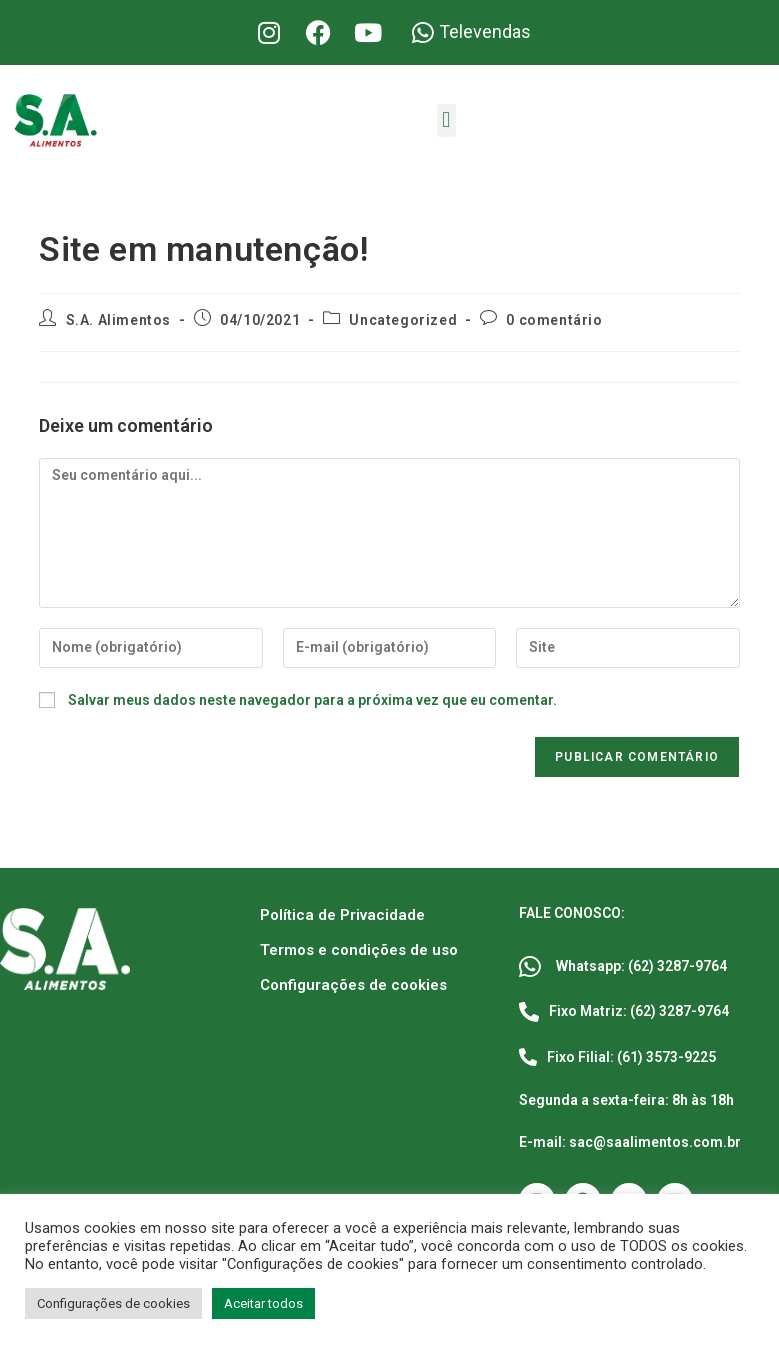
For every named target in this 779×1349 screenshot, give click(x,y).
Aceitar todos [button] (263, 1303)
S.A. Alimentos (118, 320)
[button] (446, 120)
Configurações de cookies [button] (113, 1303)
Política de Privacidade (342, 915)
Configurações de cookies (353, 985)
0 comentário (554, 320)
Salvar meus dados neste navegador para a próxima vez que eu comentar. (312, 700)
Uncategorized (403, 320)
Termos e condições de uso (359, 950)
